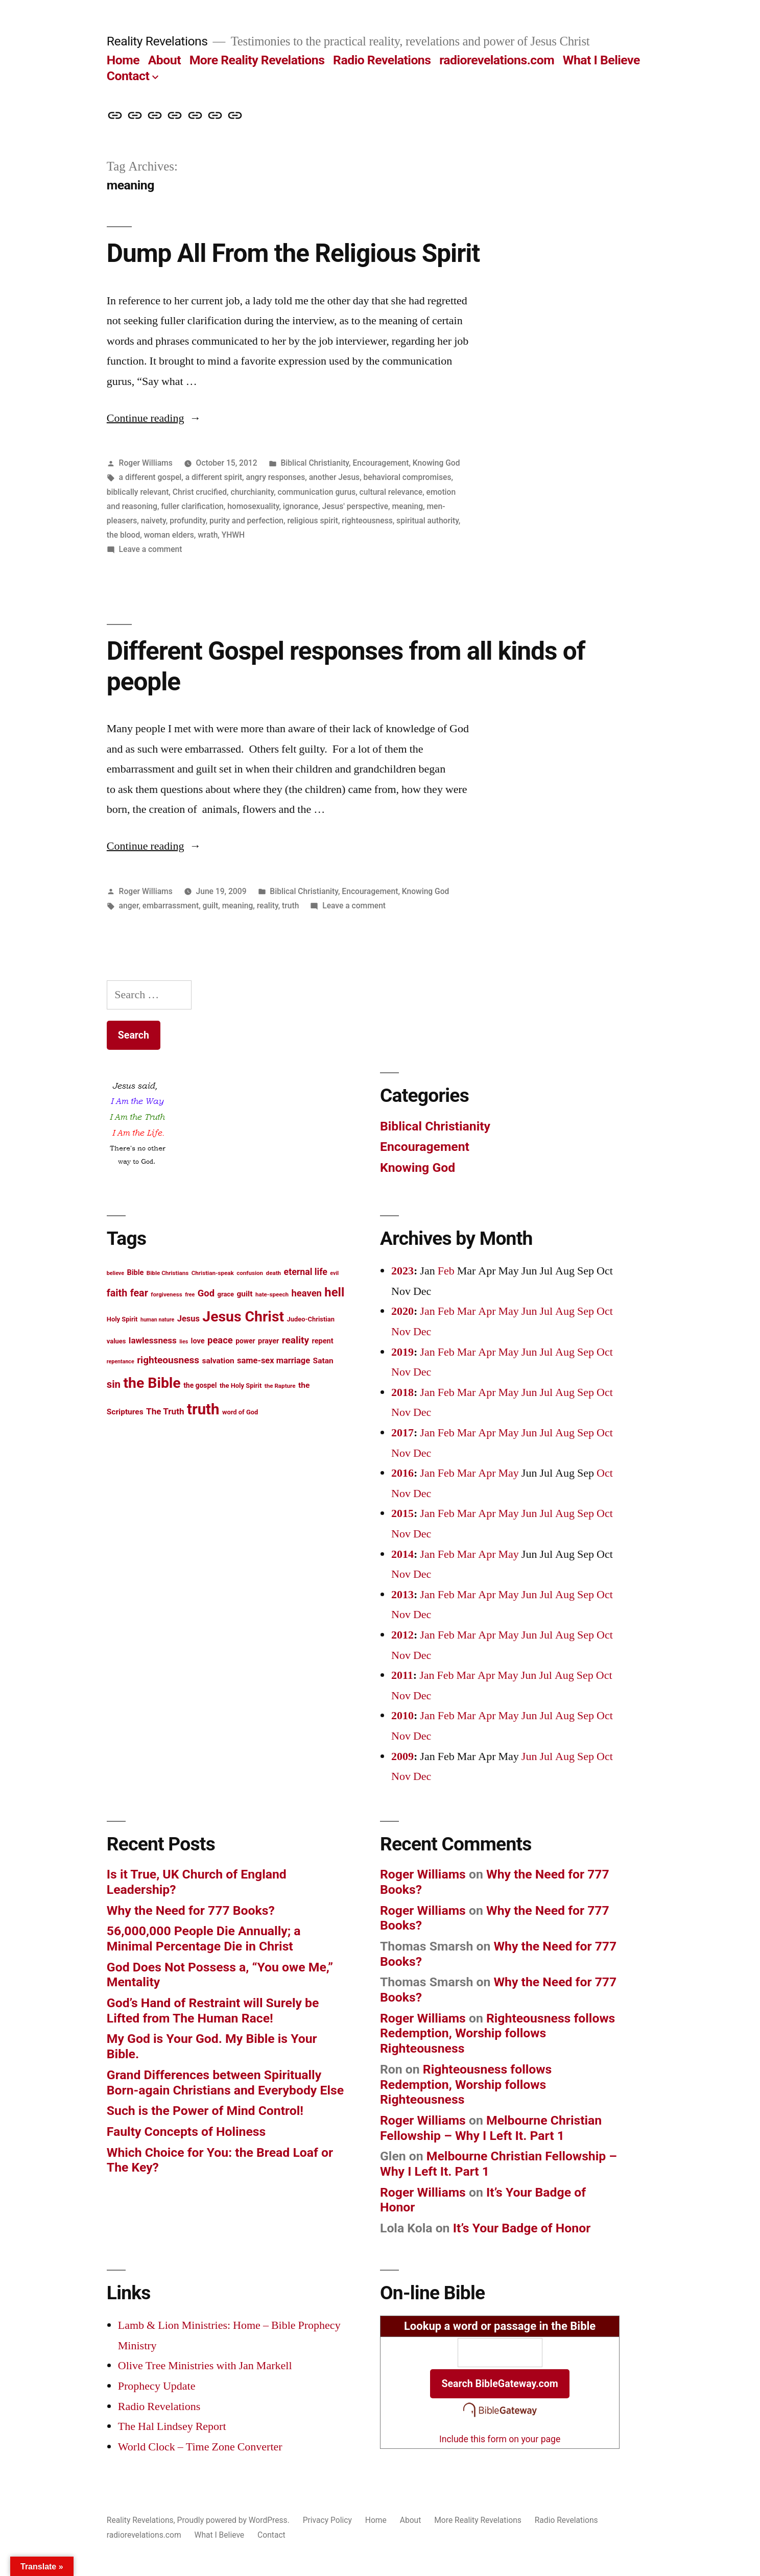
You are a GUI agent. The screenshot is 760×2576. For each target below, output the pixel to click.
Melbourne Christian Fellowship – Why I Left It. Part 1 (491, 2128)
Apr (486, 1311)
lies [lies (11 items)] (183, 1341)
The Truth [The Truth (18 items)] (165, 1411)
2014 (402, 1554)
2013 (402, 1594)
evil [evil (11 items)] (334, 1273)
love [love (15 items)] (198, 1341)
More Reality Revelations (257, 60)
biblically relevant (138, 492)
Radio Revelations (382, 60)
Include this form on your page (499, 2439)
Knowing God (436, 463)
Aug (565, 1311)
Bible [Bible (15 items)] (135, 1272)
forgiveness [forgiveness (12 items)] (166, 1294)
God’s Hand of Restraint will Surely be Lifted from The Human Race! (213, 2010)
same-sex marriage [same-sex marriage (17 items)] (273, 1360)
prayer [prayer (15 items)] (268, 1341)
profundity (188, 520)
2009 (402, 1756)
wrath (208, 535)
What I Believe (601, 60)
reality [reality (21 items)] (295, 1340)
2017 (402, 1433)
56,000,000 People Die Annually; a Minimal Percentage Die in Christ (204, 1938)
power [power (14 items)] (245, 1341)
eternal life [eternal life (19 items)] (305, 1272)
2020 (402, 1311)
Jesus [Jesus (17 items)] (188, 1318)
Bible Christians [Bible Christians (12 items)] (167, 1273)
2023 (402, 1271)
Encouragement (380, 463)
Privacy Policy (327, 2520)
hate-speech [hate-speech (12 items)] (272, 1294)
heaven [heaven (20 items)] (307, 1293)
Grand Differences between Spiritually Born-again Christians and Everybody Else (225, 2082)
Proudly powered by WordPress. (234, 2520)
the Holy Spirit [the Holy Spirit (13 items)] (241, 1385)
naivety (153, 520)
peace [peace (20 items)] (220, 1340)
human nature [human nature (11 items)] (157, 1319)
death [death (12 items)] (273, 1273)
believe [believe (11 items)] (115, 1273)
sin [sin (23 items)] (114, 1384)
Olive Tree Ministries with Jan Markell (205, 2365)
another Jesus (334, 477)
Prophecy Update (157, 2386)
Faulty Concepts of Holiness (186, 2131)
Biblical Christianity (314, 463)
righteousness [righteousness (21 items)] (168, 1360)
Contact (128, 75)
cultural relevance (391, 492)
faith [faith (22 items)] (117, 1293)
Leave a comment (150, 549)
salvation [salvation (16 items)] (218, 1360)
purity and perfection (246, 520)
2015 (402, 1513)
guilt (211, 905)
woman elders (169, 535)
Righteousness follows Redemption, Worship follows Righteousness (497, 2033)
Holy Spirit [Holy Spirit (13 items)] (122, 1319)
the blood (123, 535)
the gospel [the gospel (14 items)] (200, 1385)
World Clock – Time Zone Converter (200, 2447)
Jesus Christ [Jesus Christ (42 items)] (243, 1316)
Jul (546, 1311)
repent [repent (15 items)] (323, 1341)
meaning (407, 506)
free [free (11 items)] (190, 1294)
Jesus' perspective (355, 506)
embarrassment (170, 905)
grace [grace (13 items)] (226, 1294)
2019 (402, 1352)
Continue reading (154, 418)
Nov (401, 1332)
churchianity (252, 492)
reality (267, 905)
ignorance (300, 506)
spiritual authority (427, 520)
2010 (402, 1715)
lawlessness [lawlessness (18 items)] (153, 1340)
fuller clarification (192, 506)
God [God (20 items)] (206, 1293)
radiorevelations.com (496, 60)
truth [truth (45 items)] (203, 1409)
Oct (605, 1311)
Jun (529, 1311)
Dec (422, 1332)
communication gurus (317, 492)
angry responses (275, 477)
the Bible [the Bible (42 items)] (151, 1383)
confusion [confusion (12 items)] (249, 1273)
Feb (446, 1271)
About (164, 60)
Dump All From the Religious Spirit (293, 253)
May (508, 1311)
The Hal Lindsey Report (172, 2426)
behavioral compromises (408, 477)
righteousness (367, 520)
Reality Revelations (157, 41)
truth (290, 905)
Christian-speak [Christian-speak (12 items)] (213, 1273)
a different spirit (213, 477)
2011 (402, 1675)
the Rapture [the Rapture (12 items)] (280, 1385)
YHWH (233, 535)
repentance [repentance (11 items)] (120, 1361)
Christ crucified (200, 492)
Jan (427, 1311)
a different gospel (150, 477)
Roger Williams (146, 463)
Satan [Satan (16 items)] (323, 1360)
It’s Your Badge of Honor (522, 2228)
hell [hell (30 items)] (334, 1292)
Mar (466, 1311)
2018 (402, 1392)
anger (129, 905)
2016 (402, 1473)
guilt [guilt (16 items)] (244, 1293)
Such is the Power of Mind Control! (205, 2110)
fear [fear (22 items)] (139, 1293)
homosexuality (253, 506)
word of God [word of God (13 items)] (240, 1412)
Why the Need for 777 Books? (191, 1910)
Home (123, 60)
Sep (585, 1311)
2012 (402, 1635)
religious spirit (312, 520)
